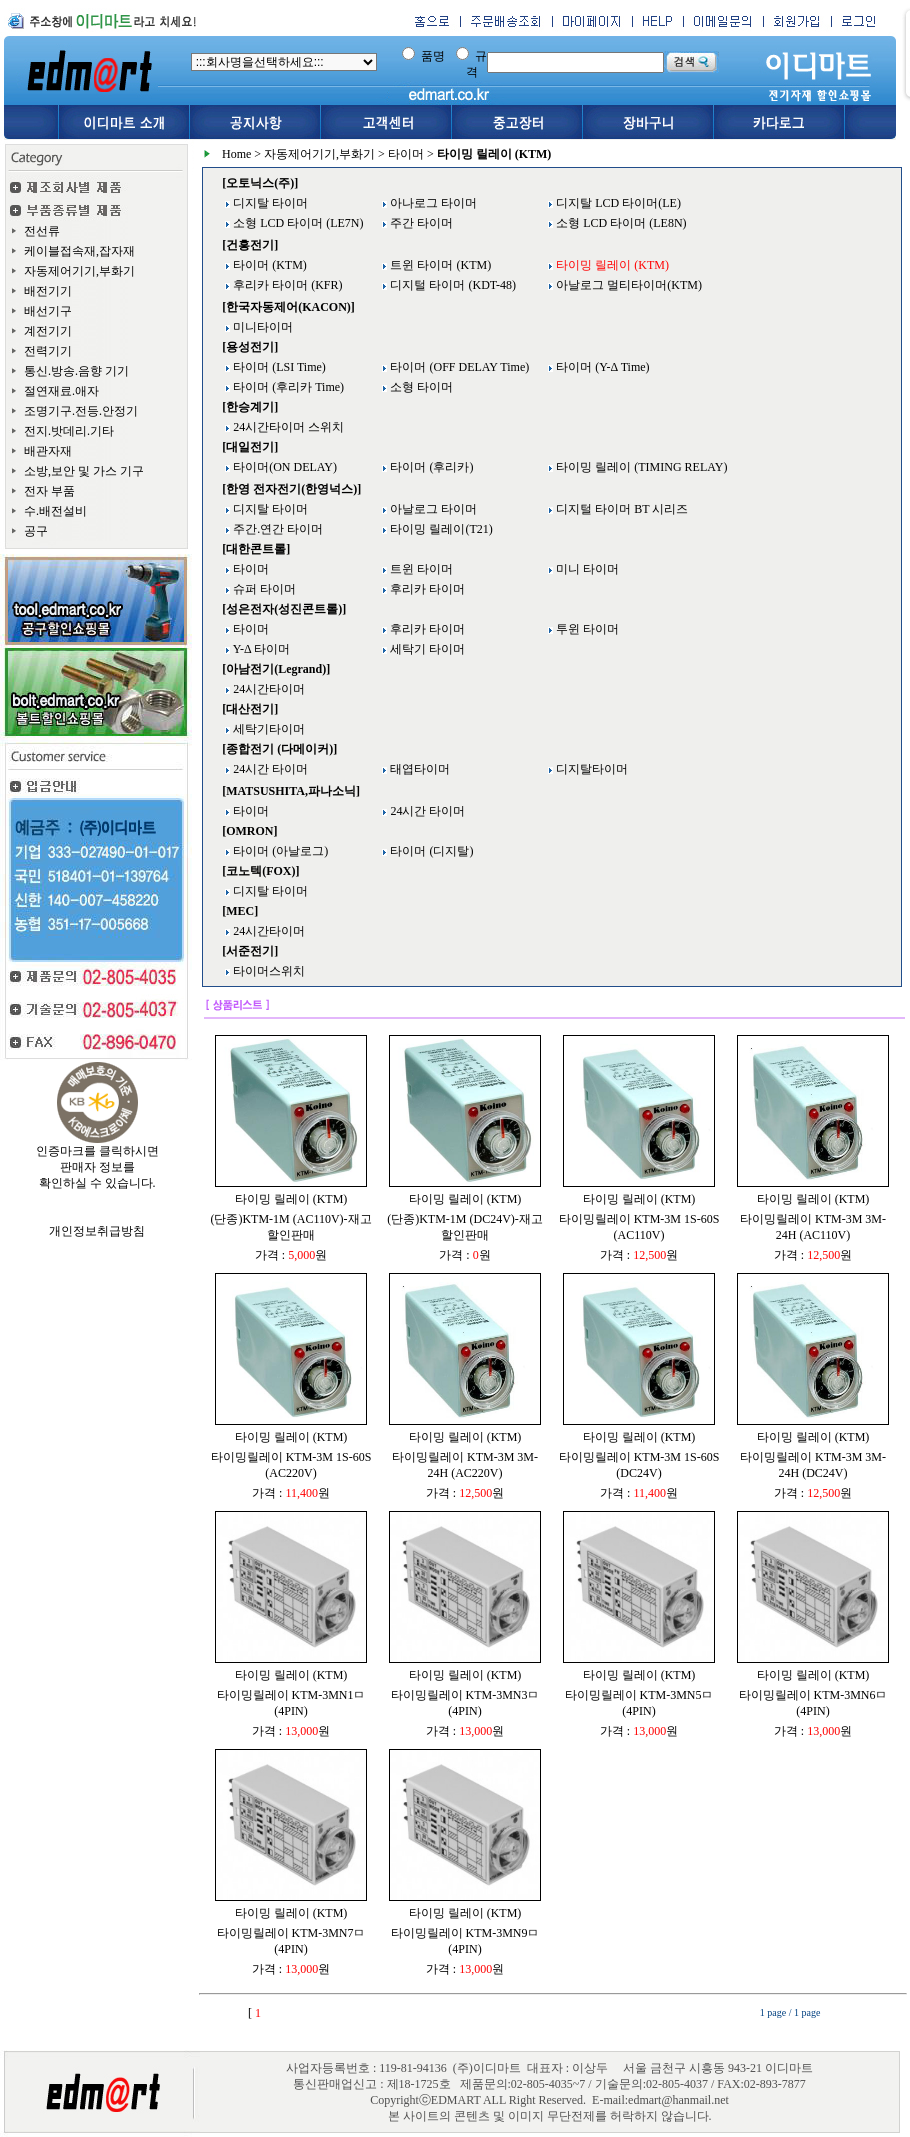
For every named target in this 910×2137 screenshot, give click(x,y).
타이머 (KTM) (268, 265)
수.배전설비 (55, 511)
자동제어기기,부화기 (79, 271)
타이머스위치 (267, 971)
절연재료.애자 (61, 391)
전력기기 (48, 351)
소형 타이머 (420, 387)
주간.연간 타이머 (276, 529)
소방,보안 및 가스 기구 (84, 471)
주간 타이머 (420, 223)
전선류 (42, 231)
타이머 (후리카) (430, 467)
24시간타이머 (267, 689)
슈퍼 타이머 (263, 589)
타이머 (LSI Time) (278, 367)
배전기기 (48, 291)
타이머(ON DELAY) (283, 467)
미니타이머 (261, 327)
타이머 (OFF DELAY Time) (458, 367)
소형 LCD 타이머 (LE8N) (619, 223)
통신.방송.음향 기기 (76, 371)
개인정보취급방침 (97, 1231)
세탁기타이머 (267, 729)
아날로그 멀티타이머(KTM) (627, 285)
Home (236, 154)
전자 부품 (49, 491)
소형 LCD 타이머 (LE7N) (296, 223)
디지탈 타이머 (269, 203)
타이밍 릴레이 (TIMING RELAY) (640, 467)
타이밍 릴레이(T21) (439, 529)
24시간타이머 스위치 (287, 427)
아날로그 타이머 (432, 509)
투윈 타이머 (586, 629)
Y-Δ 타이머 (260, 649)
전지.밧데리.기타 (69, 431)
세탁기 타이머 (426, 649)
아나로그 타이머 (432, 203)
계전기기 (48, 331)
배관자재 (48, 451)
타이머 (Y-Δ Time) (601, 367)
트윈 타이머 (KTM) (439, 265)
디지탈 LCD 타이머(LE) (617, 203)
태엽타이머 (418, 769)
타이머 (406, 154)
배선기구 (48, 311)
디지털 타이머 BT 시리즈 (620, 509)
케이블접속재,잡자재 (79, 251)
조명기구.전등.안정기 (81, 411)
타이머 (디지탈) (430, 851)
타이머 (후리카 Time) (287, 387)
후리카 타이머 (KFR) (286, 285)
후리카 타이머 (426, 589)
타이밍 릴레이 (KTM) (291, 1199)
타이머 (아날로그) (279, 851)
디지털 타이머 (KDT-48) (451, 285)
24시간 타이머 (269, 769)
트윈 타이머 (420, 569)
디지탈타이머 (590, 769)
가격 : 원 (291, 1255)
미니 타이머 (586, 569)
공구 (36, 531)
